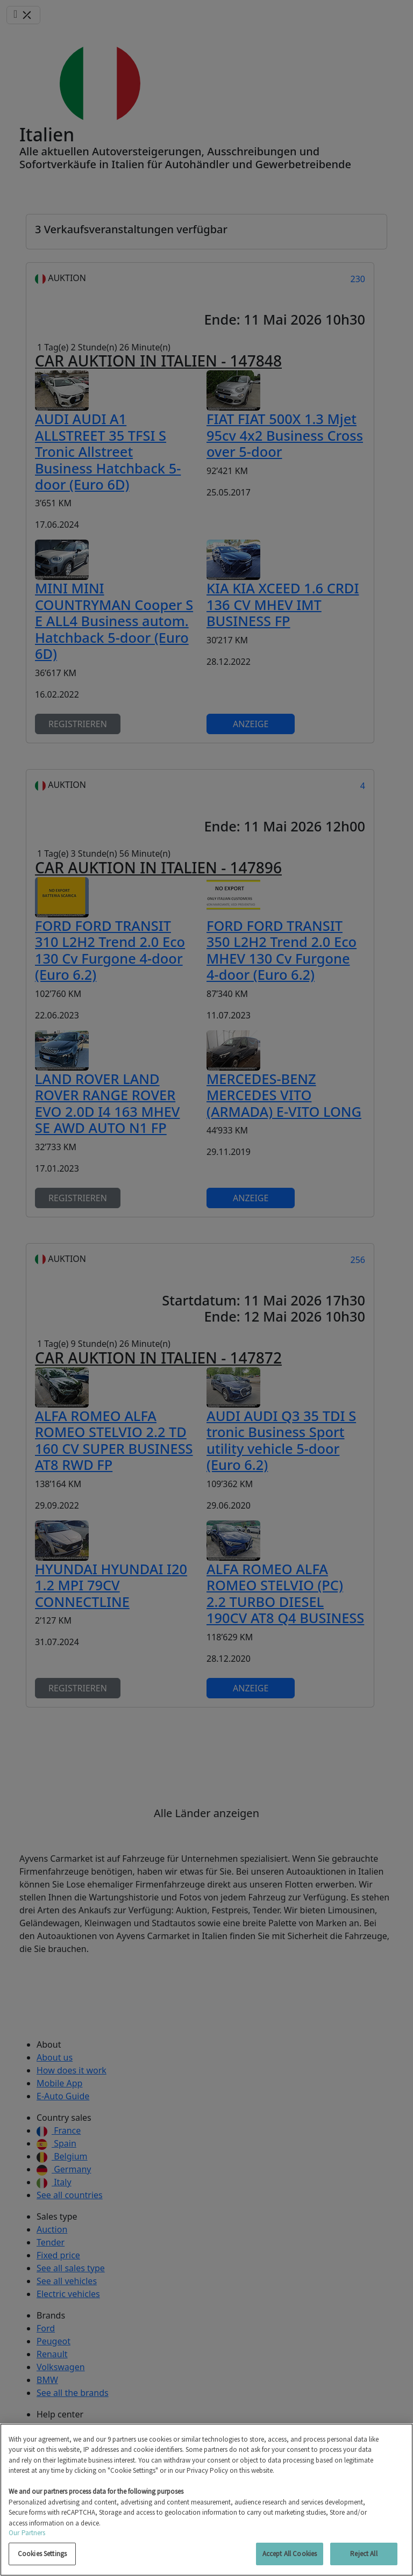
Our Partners (27, 2532)
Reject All (363, 2553)
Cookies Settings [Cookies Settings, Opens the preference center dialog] (42, 2553)
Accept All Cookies (289, 2553)
